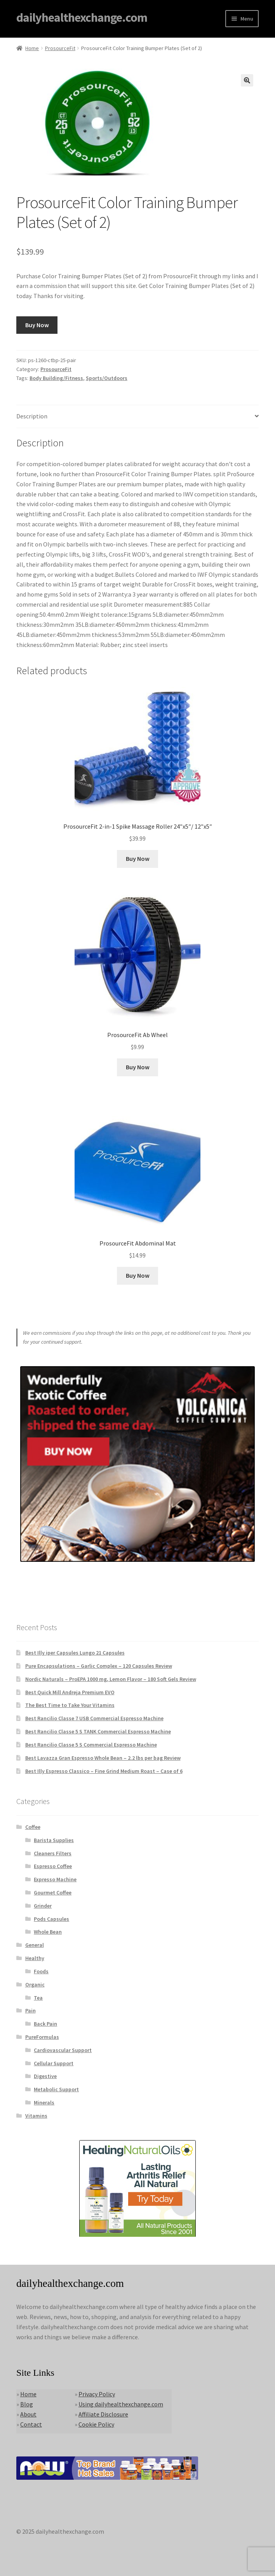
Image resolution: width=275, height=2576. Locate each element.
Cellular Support (53, 2063)
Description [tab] (31, 416)
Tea (38, 1997)
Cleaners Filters (52, 1853)
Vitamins (36, 2115)
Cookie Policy (96, 2424)
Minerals (44, 2102)
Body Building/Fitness (56, 378)
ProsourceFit (60, 48)
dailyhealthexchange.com (81, 17)
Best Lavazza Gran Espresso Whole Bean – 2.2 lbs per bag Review (103, 1757)
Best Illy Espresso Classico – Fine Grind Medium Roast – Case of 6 (104, 1771)
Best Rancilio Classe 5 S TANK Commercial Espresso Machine (98, 1731)
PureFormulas (42, 2036)
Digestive (45, 2076)
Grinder (43, 1905)
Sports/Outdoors (106, 378)
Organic (35, 1984)
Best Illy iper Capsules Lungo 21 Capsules (75, 1652)
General (34, 1944)
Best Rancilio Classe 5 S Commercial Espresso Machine (91, 1744)
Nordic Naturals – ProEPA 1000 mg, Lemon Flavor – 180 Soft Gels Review (110, 1679)
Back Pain (45, 2023)
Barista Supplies (54, 1840)
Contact (31, 2424)
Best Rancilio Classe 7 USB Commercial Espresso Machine (94, 1718)
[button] (247, 80)
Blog (26, 2404)
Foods (41, 1971)
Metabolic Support (56, 2089)
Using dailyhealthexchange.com (120, 2404)
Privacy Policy (96, 2394)
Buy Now (37, 325)
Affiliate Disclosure (103, 2414)
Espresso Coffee (53, 1866)
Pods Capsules (51, 1918)
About (28, 2414)
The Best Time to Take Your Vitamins (70, 1705)
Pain (30, 2010)
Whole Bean (48, 1931)
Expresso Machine (55, 1879)
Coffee (32, 1826)
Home (32, 48)
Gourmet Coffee (52, 1892)
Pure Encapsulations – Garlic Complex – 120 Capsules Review (98, 1665)
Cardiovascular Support (63, 2050)
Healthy (34, 1958)
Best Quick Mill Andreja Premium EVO (70, 1692)
